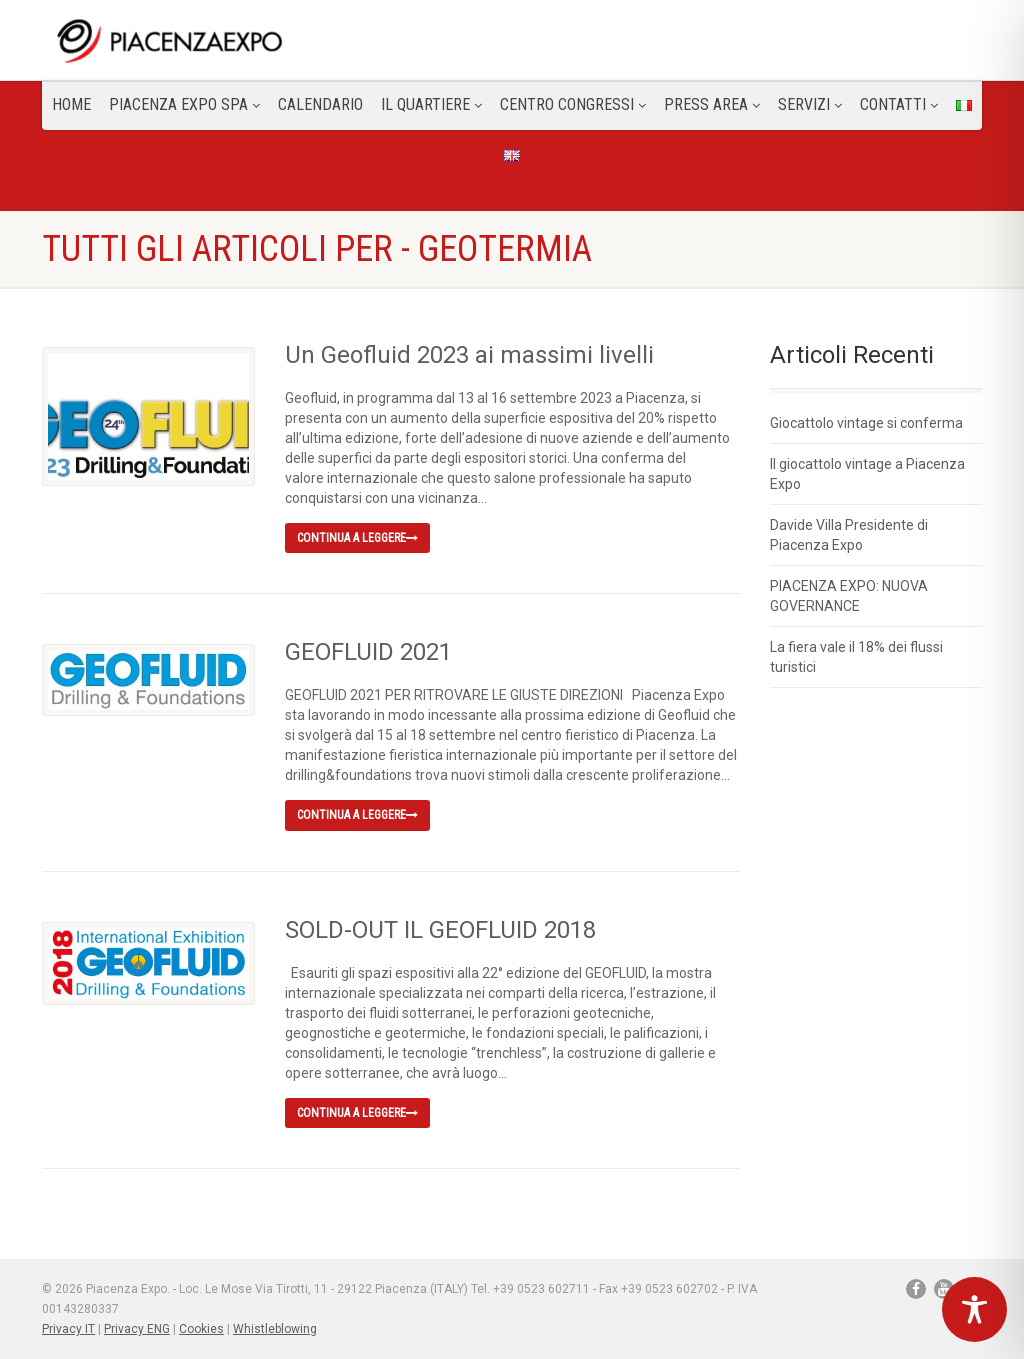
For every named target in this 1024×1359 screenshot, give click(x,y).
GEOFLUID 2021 (368, 652)
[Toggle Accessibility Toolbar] (974, 1309)
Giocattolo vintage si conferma (866, 423)
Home (71, 104)
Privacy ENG (137, 1329)
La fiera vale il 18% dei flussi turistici (856, 657)
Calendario (320, 104)
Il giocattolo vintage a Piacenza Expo (867, 474)
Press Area (712, 104)
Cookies (201, 1329)
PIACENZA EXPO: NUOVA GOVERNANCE (849, 596)
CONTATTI (899, 104)
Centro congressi (573, 104)
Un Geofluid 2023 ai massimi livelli (469, 355)
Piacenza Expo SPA (184, 104)
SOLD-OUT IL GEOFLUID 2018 (440, 930)
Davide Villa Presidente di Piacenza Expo (849, 535)
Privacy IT (68, 1329)
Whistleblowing (275, 1329)
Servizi (810, 104)
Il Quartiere (431, 104)
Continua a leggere (357, 538)
